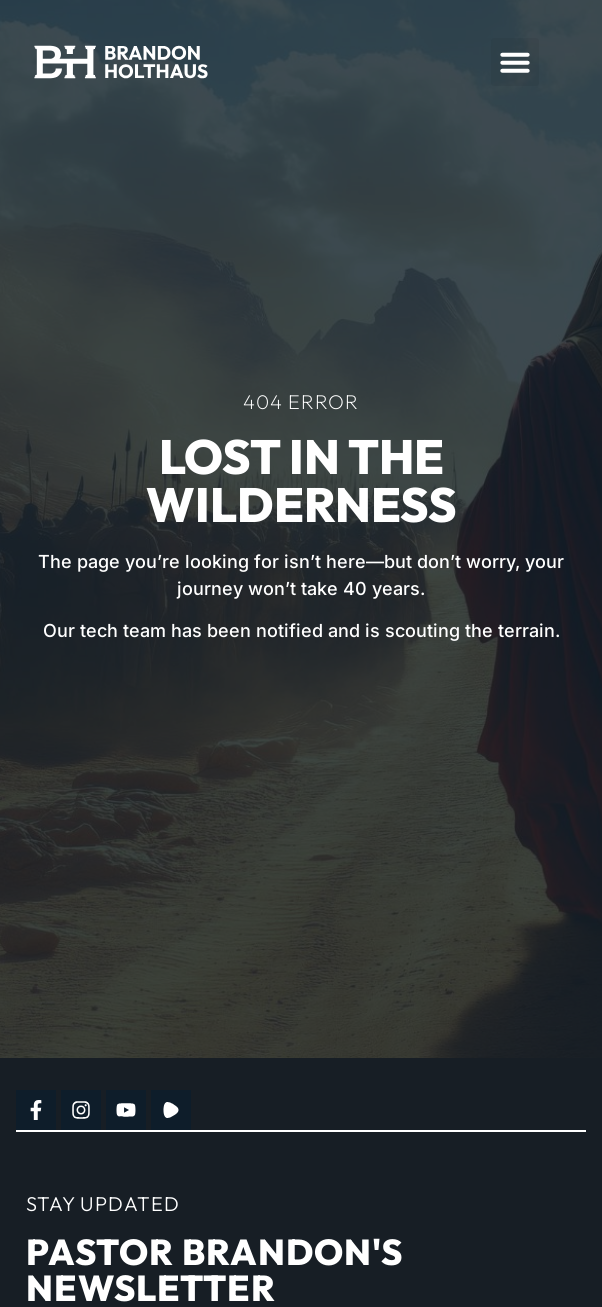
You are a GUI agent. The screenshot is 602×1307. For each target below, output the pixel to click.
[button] (515, 62)
